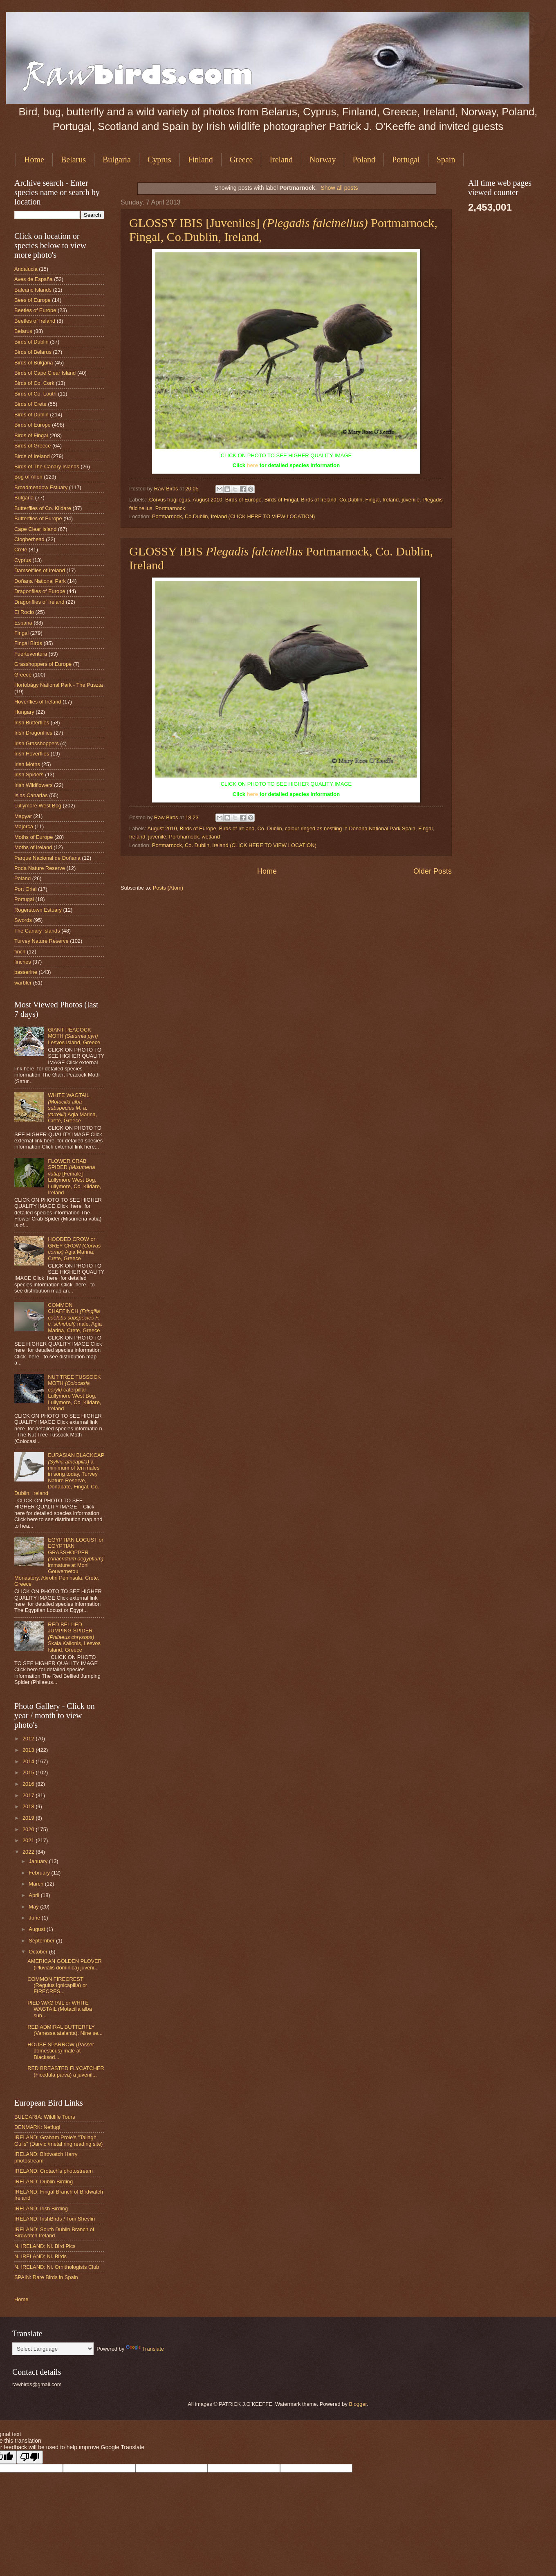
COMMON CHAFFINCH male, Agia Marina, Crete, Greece (75, 1317)
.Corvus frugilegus (169, 500)
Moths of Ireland (33, 847)
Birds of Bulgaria (33, 363)
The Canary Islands (37, 931)
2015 (29, 1772)
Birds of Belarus (33, 352)
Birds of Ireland (318, 500)
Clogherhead (29, 539)
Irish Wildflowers (33, 785)
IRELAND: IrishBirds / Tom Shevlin (54, 2219)
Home (34, 159)
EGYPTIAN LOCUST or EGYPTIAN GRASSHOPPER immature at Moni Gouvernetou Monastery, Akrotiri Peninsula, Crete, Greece (58, 1562)
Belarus (73, 159)
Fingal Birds (28, 643)
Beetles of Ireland (34, 321)
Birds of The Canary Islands (46, 466)
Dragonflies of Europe (39, 591)
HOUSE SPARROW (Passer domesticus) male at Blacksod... (60, 2050)
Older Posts (432, 871)
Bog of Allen (28, 477)
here (252, 465)
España (23, 623)
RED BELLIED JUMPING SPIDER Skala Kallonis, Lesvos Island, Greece (74, 1637)
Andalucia (26, 269)
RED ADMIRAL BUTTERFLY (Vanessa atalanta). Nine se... (65, 2030)
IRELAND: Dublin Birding (43, 2181)
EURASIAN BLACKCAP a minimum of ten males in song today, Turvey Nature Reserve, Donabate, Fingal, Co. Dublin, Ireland (59, 1474)
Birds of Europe (243, 500)
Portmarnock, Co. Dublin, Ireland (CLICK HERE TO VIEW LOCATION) (234, 845)
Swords (23, 920)
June (35, 1918)
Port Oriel (25, 889)
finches (22, 962)
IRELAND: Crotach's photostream (53, 2171)
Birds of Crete (30, 404)
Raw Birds (166, 489)
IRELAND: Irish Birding (41, 2208)
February (40, 1873)
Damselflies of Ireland (39, 570)
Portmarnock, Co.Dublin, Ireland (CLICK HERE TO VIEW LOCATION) (233, 516)
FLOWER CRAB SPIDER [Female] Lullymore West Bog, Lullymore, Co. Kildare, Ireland (74, 1177)
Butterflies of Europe (38, 518)
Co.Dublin (351, 500)
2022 (29, 1852)
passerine (25, 972)
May (34, 1907)
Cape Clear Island (35, 529)
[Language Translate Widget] (53, 2348)
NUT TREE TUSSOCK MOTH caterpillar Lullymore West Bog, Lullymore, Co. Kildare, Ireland (74, 1393)
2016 (29, 1784)
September (42, 1941)
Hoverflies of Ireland (37, 702)
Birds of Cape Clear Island (45, 373)
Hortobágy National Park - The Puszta (58, 685)
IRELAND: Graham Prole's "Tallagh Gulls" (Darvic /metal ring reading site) (58, 2140)
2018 (29, 1806)
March (37, 1884)
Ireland (281, 159)
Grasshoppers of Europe (43, 664)
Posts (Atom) (168, 888)
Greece (241, 159)
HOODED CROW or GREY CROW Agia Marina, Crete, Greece (74, 1248)
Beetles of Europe (35, 310)
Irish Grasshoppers (36, 743)
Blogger (358, 2404)
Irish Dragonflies (33, 733)
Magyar (23, 816)
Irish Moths (27, 764)
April (34, 1895)
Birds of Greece (32, 446)
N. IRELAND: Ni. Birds (40, 2256)
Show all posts (339, 187)
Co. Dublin (270, 828)
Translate (145, 2349)
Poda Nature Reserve (39, 868)
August (38, 1929)
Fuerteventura (30, 654)
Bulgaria (117, 159)
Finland (200, 159)
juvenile (410, 500)
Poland (363, 159)
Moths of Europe (33, 837)
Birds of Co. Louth (35, 394)
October (39, 1952)
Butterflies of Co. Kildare (42, 508)
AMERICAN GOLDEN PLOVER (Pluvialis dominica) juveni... (64, 1964)
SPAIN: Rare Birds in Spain (46, 2277)
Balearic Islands (33, 290)
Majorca (23, 826)
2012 (29, 1738)
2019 (29, 1818)
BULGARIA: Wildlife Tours (44, 2117)
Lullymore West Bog (37, 805)
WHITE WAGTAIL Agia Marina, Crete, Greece (72, 1108)
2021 (29, 1840)
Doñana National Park (40, 581)
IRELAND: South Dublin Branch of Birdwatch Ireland (54, 2232)
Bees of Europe (32, 300)
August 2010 (207, 500)
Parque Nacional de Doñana (47, 858)
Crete (20, 549)
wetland (211, 837)
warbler (22, 983)
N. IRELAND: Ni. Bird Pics (45, 2246)
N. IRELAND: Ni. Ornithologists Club (56, 2267)
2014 (29, 1761)
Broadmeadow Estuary (40, 487)
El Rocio (24, 612)
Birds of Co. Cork (34, 383)
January (39, 1861)
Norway (322, 159)
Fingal (372, 500)
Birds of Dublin (31, 342)
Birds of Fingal (281, 500)
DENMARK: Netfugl (37, 2127)
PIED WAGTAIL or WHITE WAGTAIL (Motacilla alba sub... (59, 2009)
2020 (29, 1829)
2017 (29, 1795)
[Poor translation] (30, 2457)
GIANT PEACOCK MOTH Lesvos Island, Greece (74, 1036)
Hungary (24, 712)
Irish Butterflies (31, 722)
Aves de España (33, 279)
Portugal (406, 159)
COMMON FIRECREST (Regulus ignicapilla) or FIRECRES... (57, 1985)
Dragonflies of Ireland (39, 602)
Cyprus (159, 159)
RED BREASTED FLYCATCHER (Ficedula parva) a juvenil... (65, 2071)
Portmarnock (170, 508)
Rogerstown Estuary (38, 910)
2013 (29, 1750)
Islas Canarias (31, 795)
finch (19, 952)
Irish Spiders (29, 774)
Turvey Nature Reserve (41, 941)
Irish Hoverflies (31, 754)
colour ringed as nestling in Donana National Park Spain (350, 828)
